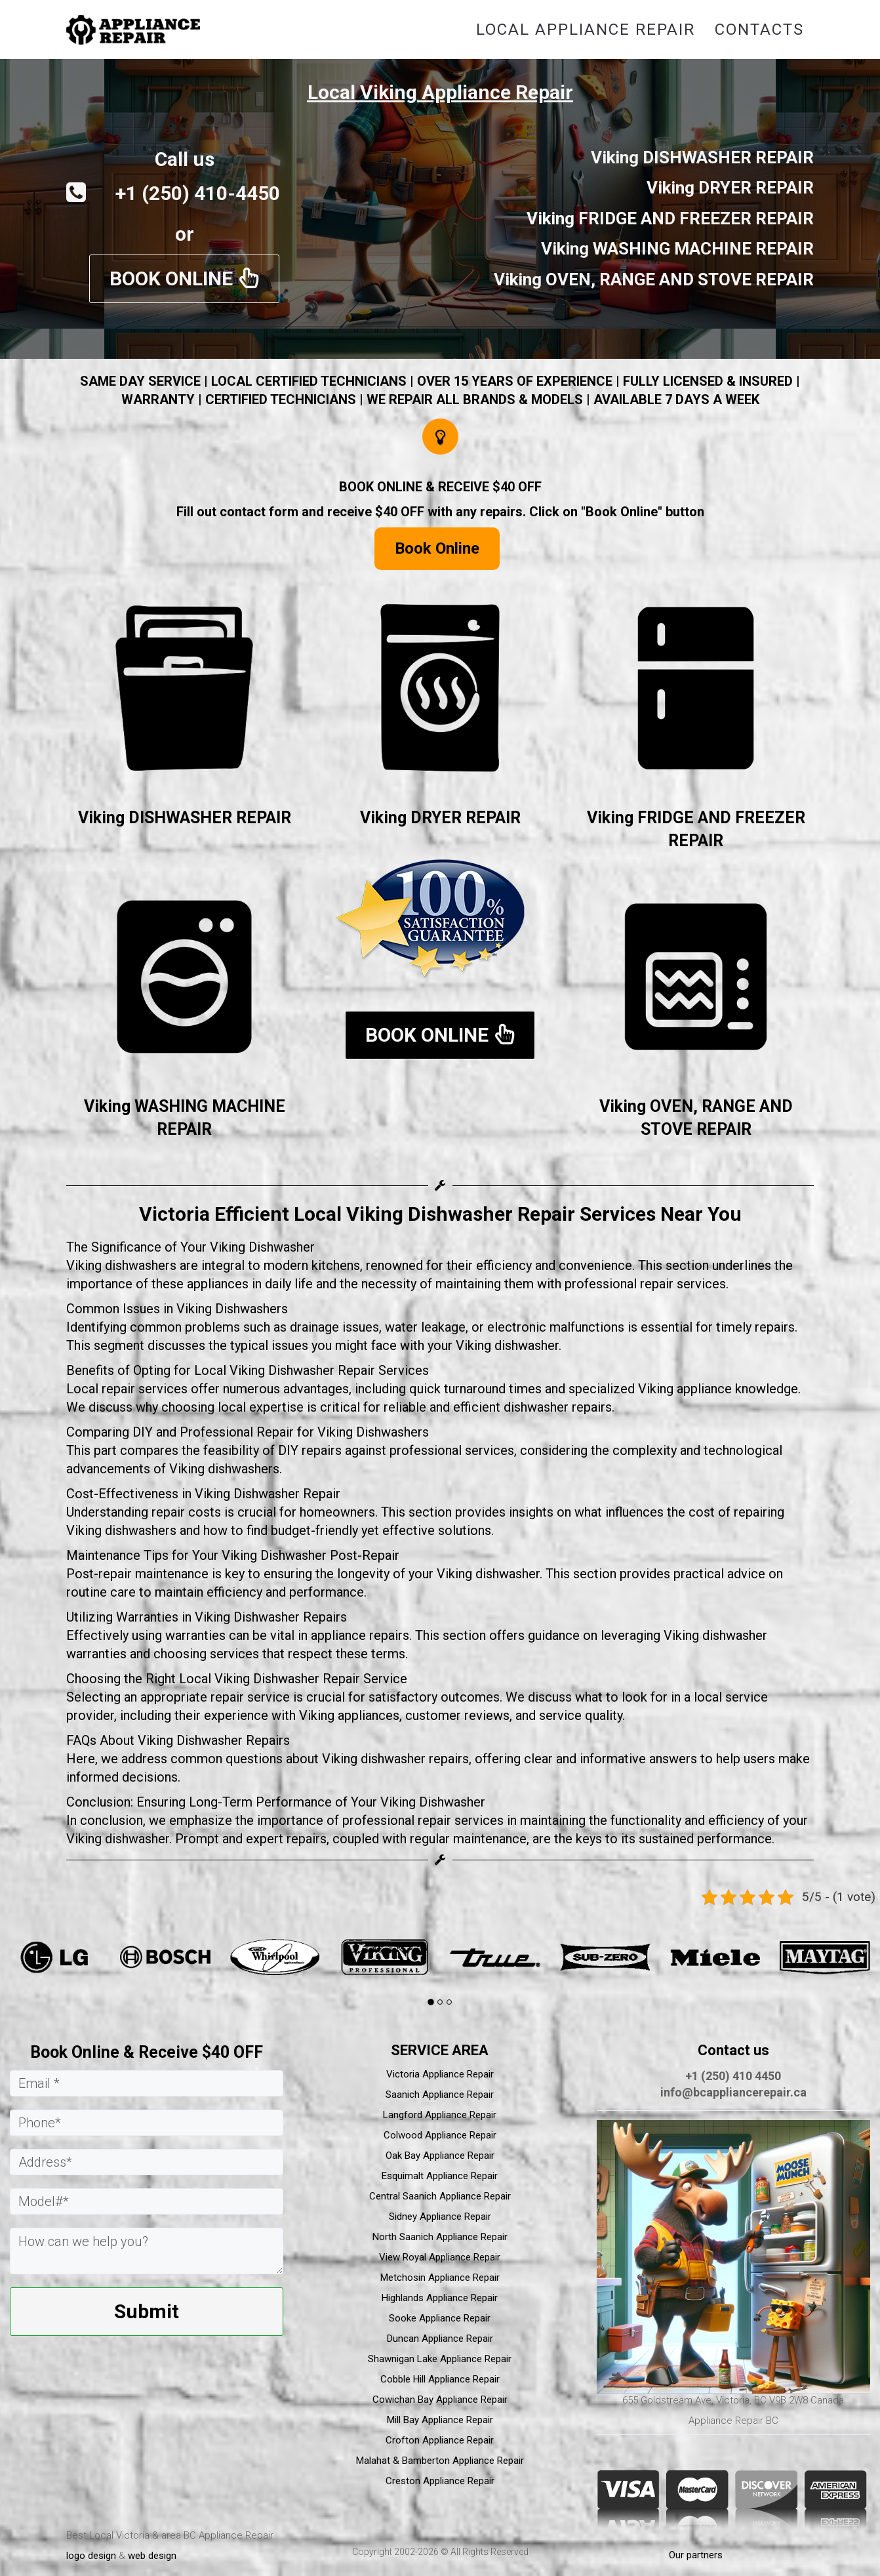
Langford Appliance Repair (439, 2115)
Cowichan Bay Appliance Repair (440, 2399)
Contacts (759, 29)
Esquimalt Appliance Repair (440, 2176)
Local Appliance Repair (585, 29)
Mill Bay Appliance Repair (440, 2420)
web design (152, 2556)
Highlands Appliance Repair (440, 2298)
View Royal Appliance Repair (439, 2257)
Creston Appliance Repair (440, 2481)
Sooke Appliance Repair (439, 2318)
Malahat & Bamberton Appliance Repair (440, 2460)
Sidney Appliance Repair (440, 2216)
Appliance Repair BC (733, 2420)
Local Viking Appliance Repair (440, 92)
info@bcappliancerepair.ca (733, 2092)
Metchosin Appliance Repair (440, 2277)
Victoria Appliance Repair (440, 2074)
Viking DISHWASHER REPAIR (184, 817)
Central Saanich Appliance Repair (440, 2196)
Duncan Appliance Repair (440, 2338)
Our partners (696, 2555)
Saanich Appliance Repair (440, 2094)
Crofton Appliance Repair (440, 2440)
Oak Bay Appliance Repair (440, 2155)
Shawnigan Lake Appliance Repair (439, 2359)
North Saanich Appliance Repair (440, 2237)
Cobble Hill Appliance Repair (440, 2379)
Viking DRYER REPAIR (440, 817)
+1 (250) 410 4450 (733, 2076)
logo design (91, 2556)
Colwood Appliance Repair (440, 2135)
